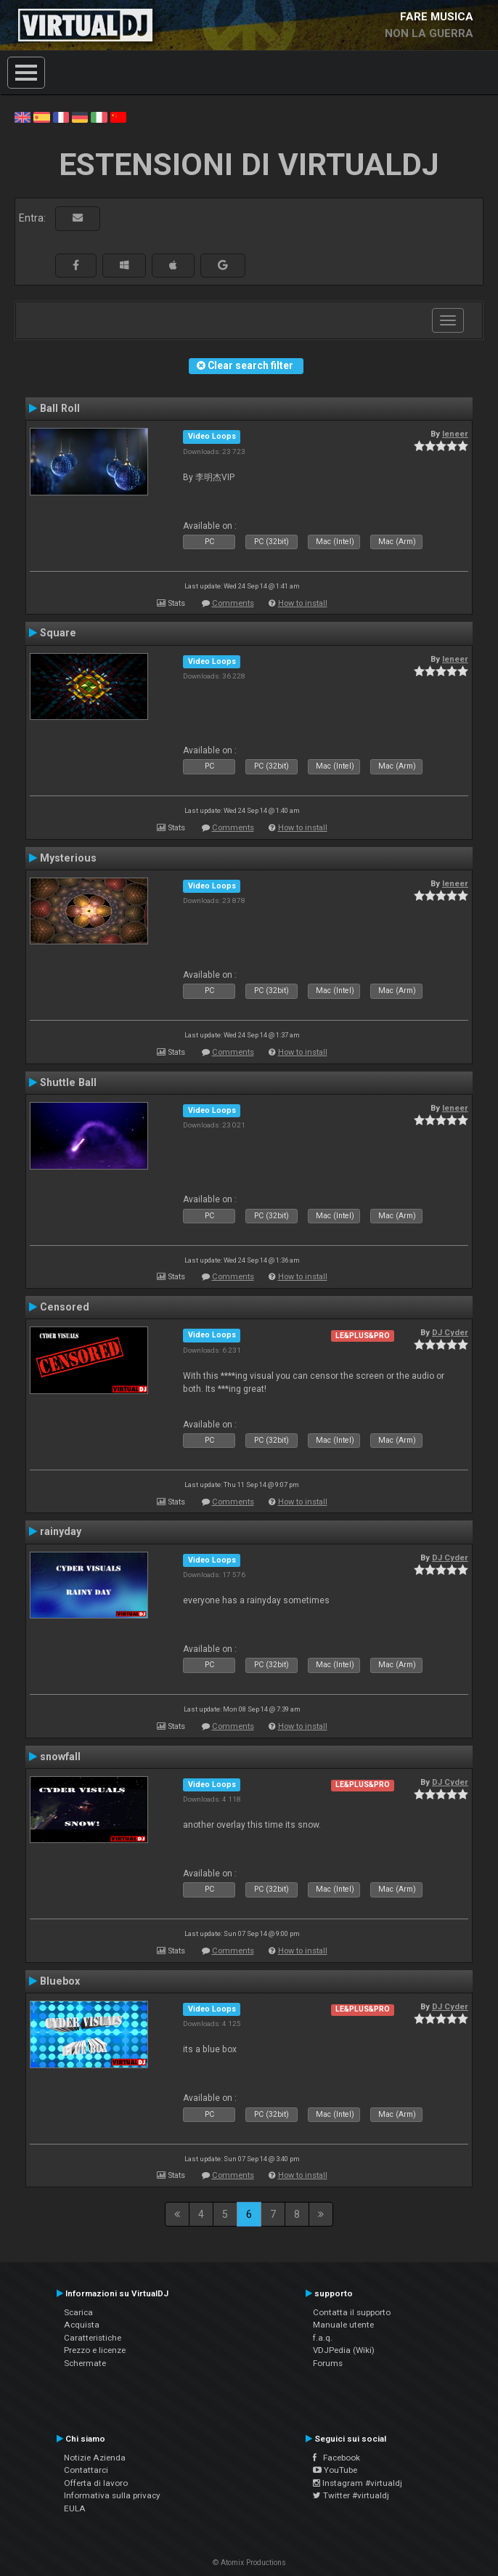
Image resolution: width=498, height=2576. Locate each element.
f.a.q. (322, 2338)
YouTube (335, 2470)
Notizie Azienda (95, 2458)
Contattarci (86, 2470)
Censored (64, 1307)
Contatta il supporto (352, 2312)
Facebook (336, 2458)
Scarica (78, 2312)
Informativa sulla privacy (112, 2495)
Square (58, 633)
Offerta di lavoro (96, 2483)
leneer (455, 434)
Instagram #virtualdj (357, 2483)
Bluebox (60, 1981)
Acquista (81, 2325)
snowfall (60, 1756)
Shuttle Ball (68, 1082)
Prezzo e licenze (95, 2350)
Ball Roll (60, 408)
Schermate (85, 2363)
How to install (302, 603)
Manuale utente (343, 2325)
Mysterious (68, 858)
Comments (233, 603)
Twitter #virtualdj (351, 2495)
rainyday (60, 1531)
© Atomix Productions (249, 2562)
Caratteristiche (92, 2338)
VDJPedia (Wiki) (344, 2350)
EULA (75, 2508)
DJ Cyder (450, 1332)
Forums (328, 2363)
